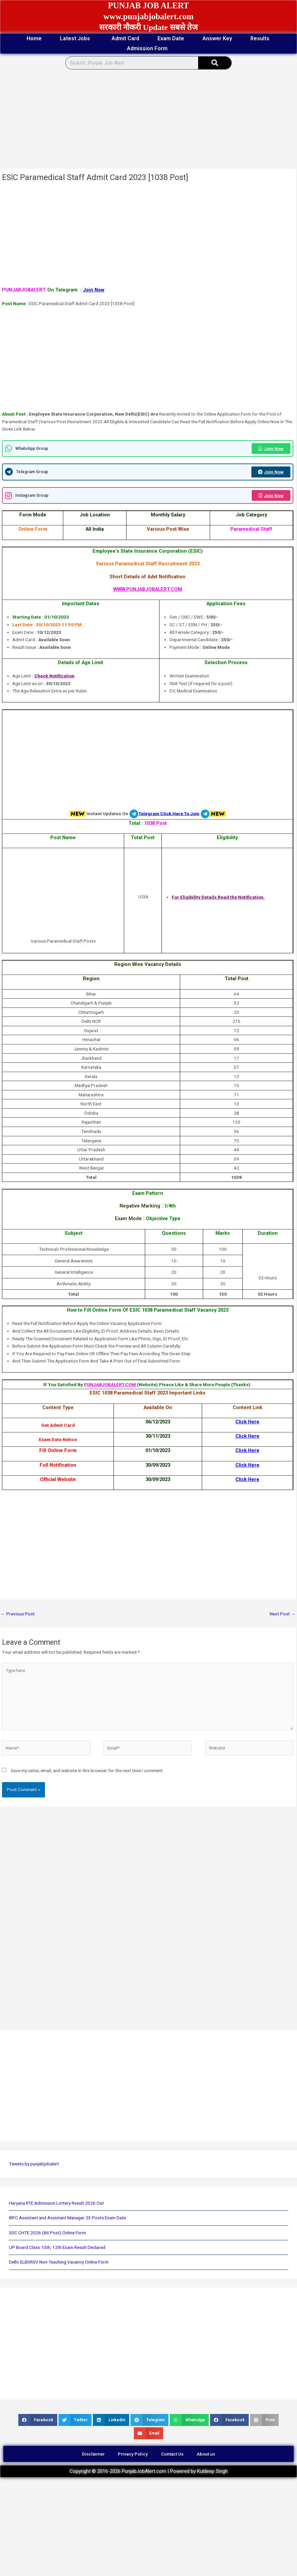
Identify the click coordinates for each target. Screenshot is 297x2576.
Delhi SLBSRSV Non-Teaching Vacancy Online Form (59, 2262)
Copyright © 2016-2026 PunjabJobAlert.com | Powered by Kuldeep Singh (149, 2471)
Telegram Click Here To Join (169, 813)
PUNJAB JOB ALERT (148, 5)
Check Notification (54, 675)
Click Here (247, 1422)
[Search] (214, 63)
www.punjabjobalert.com (149, 16)
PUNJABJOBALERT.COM (110, 1384)
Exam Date (170, 38)
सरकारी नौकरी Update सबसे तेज (148, 27)
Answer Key (217, 38)
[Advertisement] (146, 119)
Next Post (282, 1613)
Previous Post (18, 1613)
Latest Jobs (76, 38)
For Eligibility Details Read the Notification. (218, 897)
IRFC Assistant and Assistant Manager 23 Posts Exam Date (67, 2217)
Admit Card (125, 38)
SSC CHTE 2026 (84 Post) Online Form (47, 2232)
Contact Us (172, 2454)
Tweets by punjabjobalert (34, 2163)
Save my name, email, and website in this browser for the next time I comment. (87, 1770)
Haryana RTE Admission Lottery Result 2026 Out (56, 2203)
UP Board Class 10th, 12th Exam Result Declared (57, 2247)
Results (259, 38)
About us (206, 2454)
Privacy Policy (133, 2454)
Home (34, 38)
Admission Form (149, 48)
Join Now (93, 290)
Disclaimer (93, 2454)
